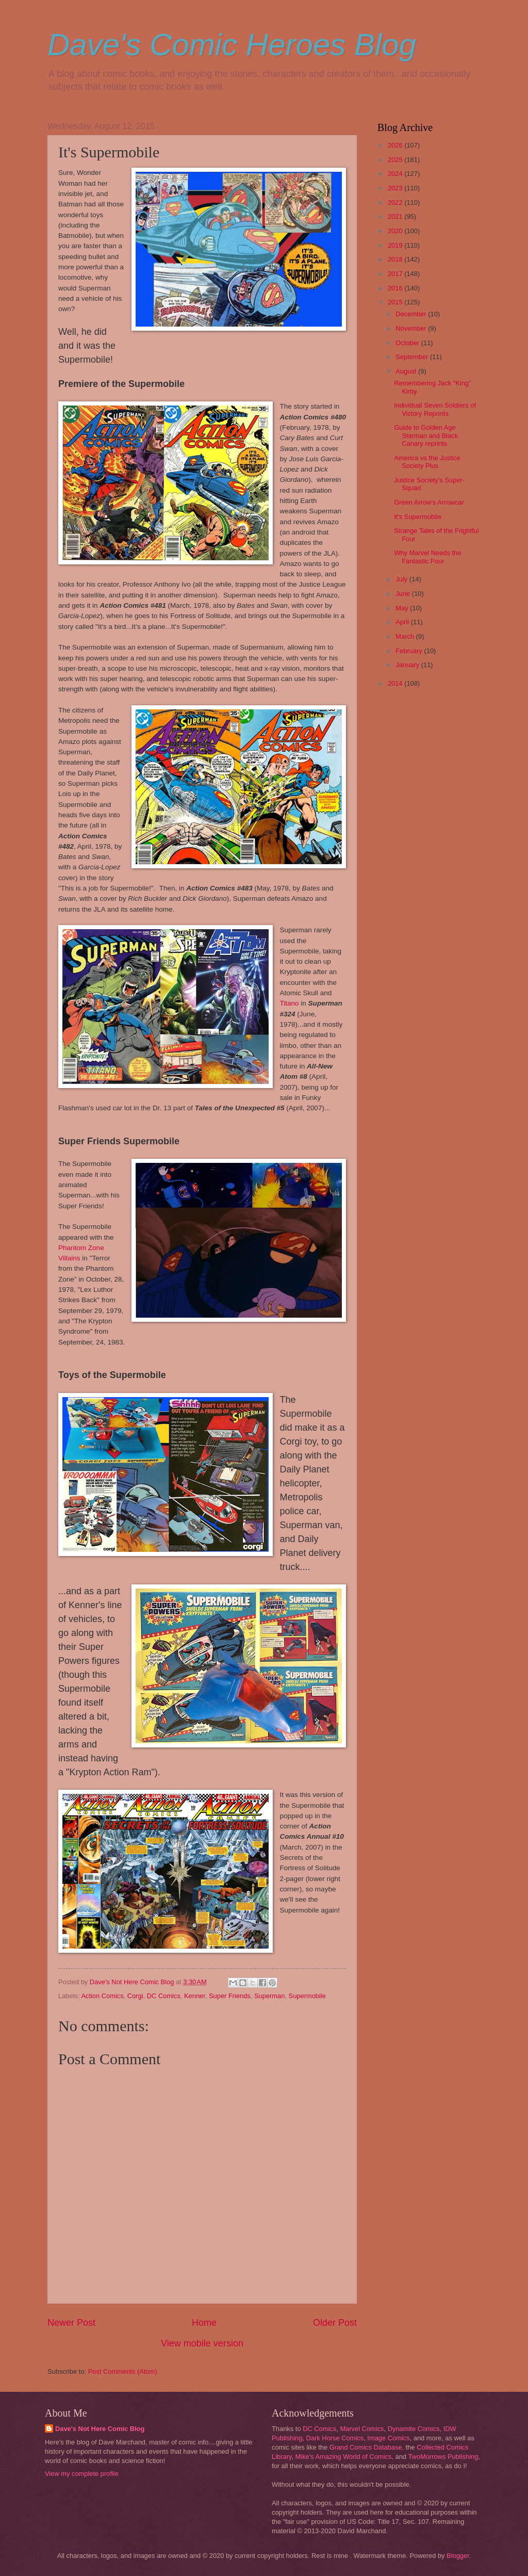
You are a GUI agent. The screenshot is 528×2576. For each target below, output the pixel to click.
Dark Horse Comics (335, 2438)
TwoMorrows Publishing (443, 2456)
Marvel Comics (362, 2429)
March (405, 636)
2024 (396, 173)
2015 (396, 302)
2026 (396, 145)
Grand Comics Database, (366, 2447)
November (411, 328)
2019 (396, 245)
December (411, 314)
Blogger (458, 2555)
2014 (396, 683)
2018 (396, 259)
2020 (396, 231)
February (409, 651)
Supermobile (307, 1996)
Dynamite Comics (414, 2429)
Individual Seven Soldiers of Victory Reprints (435, 409)
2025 (396, 160)
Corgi (135, 1996)
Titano (289, 1003)
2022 (396, 202)
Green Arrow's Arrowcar (429, 502)
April (402, 622)
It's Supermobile (417, 517)
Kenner (194, 1996)
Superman (269, 1996)
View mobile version (202, 2343)
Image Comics (388, 2438)
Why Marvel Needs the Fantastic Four (427, 556)
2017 (396, 274)
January (408, 665)
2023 (396, 188)
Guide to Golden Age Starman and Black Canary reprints (426, 435)
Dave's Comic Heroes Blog (231, 44)
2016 (396, 288)
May (402, 608)
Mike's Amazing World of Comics (343, 2456)
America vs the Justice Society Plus (427, 461)
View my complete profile (82, 2473)
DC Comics (163, 1996)
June (403, 593)
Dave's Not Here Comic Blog (99, 2429)
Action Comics (102, 1996)
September (412, 357)
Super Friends (230, 1996)
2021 (396, 216)
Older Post (335, 2323)
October (408, 343)
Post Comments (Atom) (122, 2371)
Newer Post (71, 2323)
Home (204, 2323)
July (402, 579)
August (406, 371)
